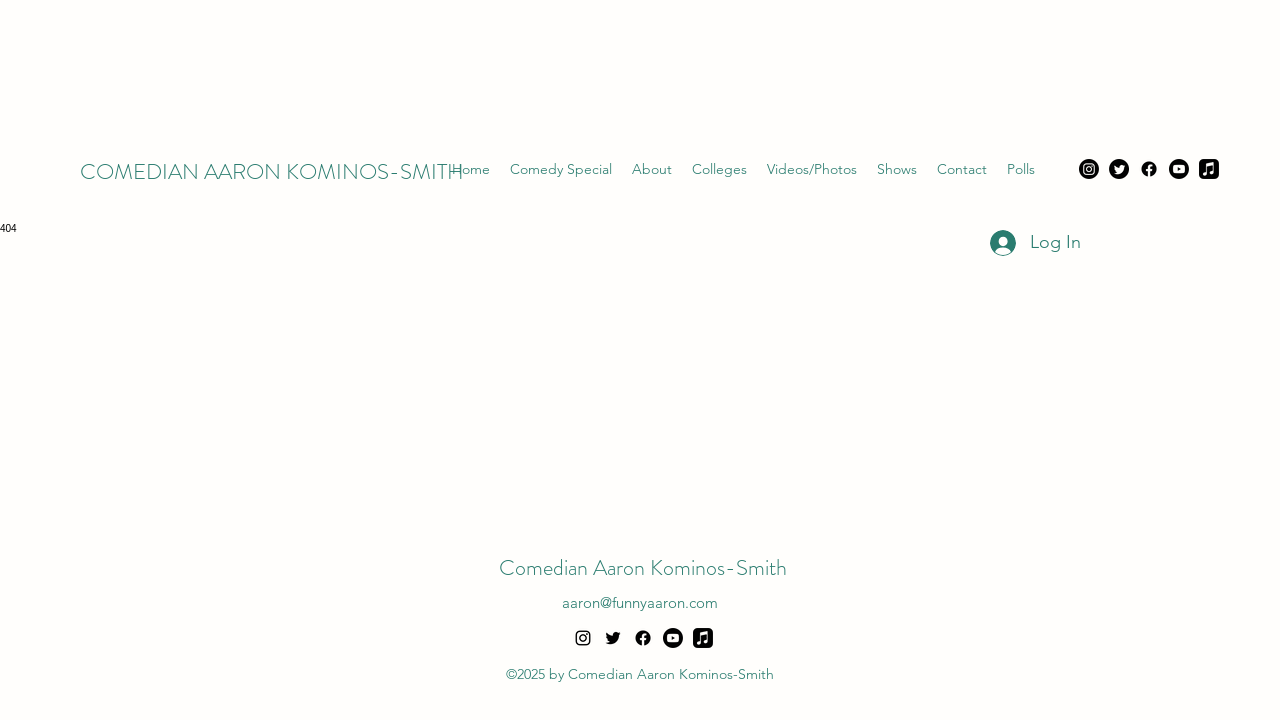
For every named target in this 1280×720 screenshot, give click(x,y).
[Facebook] (1149, 169)
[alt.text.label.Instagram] (583, 638)
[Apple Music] (1209, 169)
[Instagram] (1089, 169)
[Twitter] (1119, 169)
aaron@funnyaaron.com (640, 602)
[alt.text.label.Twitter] (613, 638)
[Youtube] (1179, 169)
